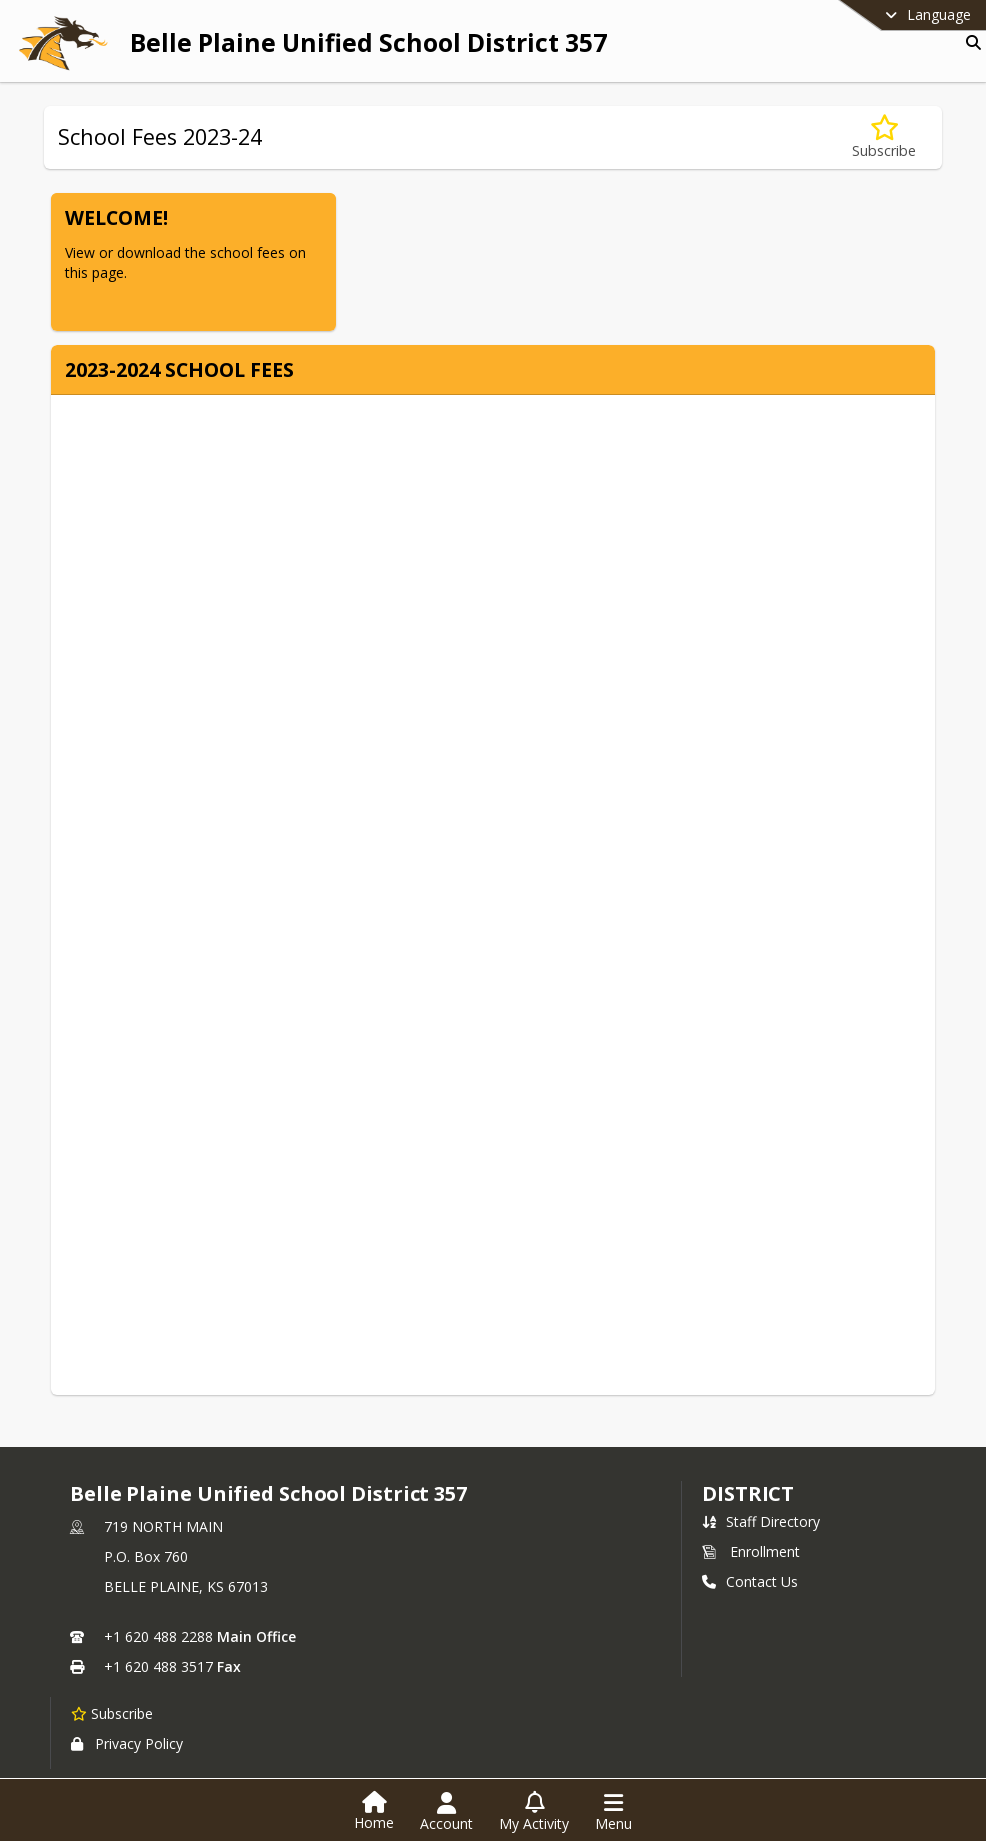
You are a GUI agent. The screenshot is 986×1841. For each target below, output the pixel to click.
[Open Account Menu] (446, 1812)
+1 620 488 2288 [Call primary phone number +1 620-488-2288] (158, 1636)
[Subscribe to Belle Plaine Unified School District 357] (112, 1713)
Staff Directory (761, 1521)
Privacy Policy (127, 1743)
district (748, 1493)
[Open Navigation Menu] (613, 1812)
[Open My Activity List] (534, 1812)
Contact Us (750, 1581)
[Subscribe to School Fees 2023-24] (884, 137)
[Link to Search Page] (969, 42)
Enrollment (751, 1551)
